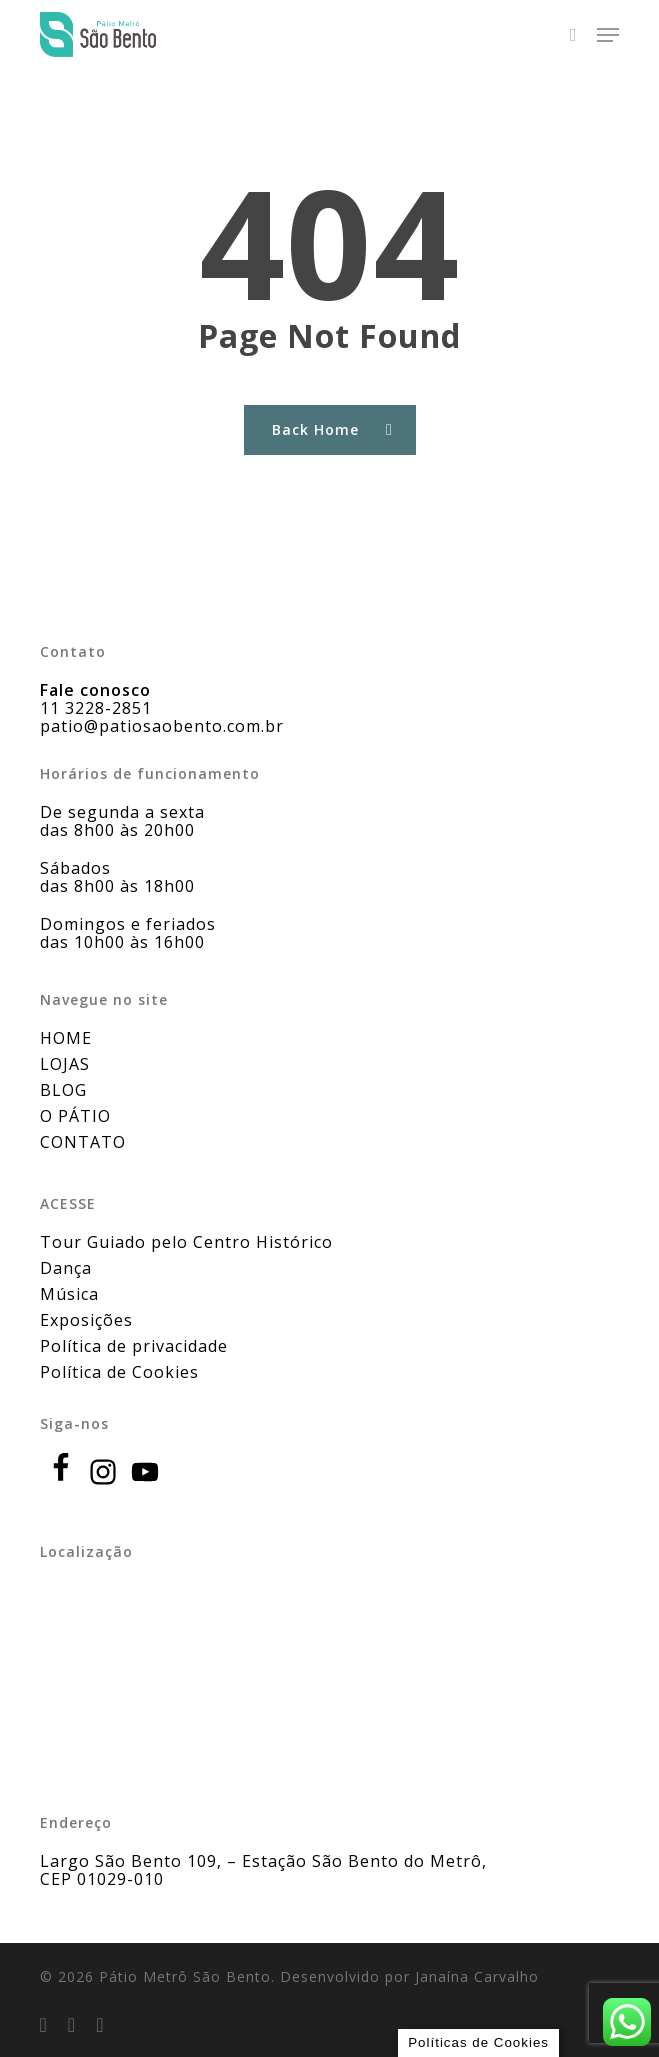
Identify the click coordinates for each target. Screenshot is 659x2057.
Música (69, 1294)
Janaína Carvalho (477, 1976)
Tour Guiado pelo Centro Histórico (186, 1242)
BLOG (63, 1090)
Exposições (86, 1320)
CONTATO (83, 1142)
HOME (66, 1038)
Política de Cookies (119, 1372)
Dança (66, 1268)
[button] (608, 35)
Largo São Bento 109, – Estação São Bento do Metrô (261, 1861)
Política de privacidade (134, 1346)
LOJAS (65, 1064)
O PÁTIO (75, 1116)
